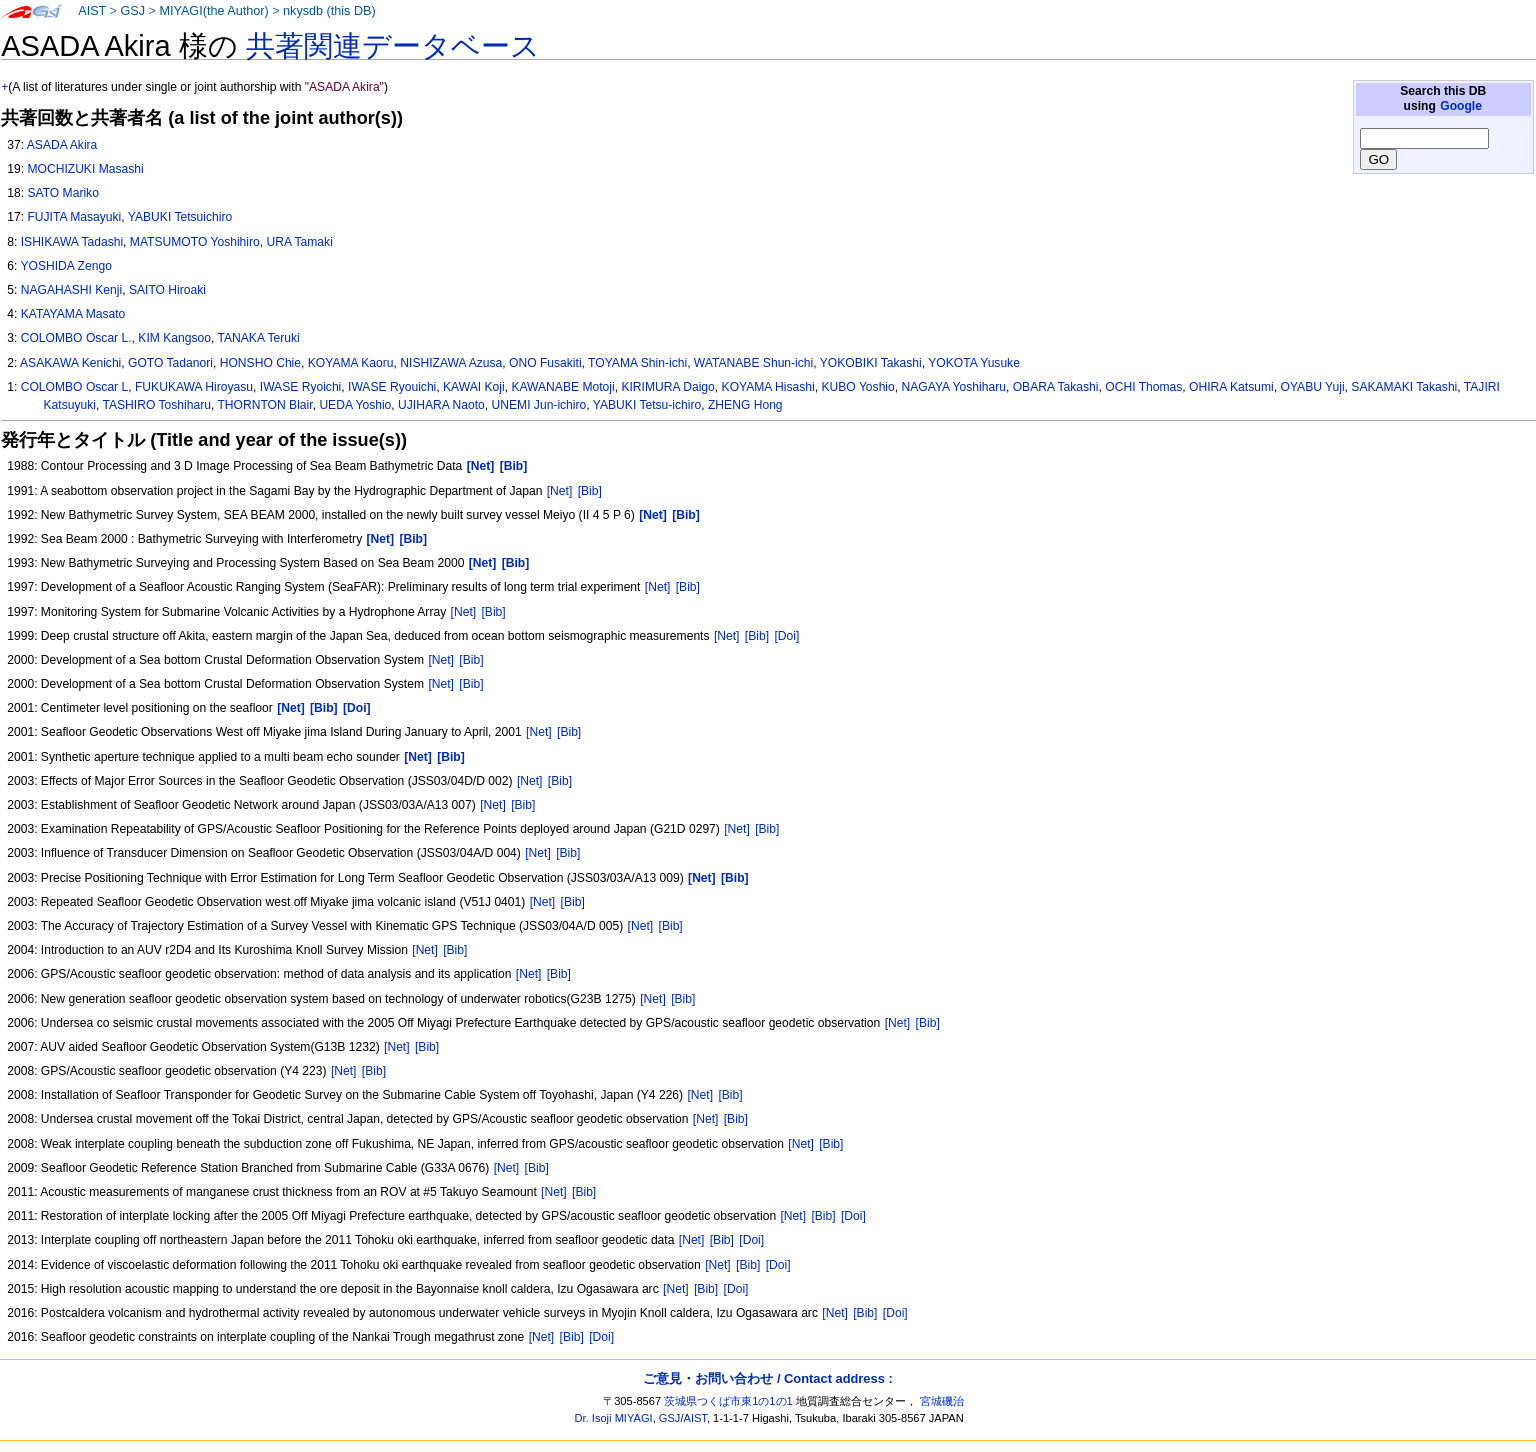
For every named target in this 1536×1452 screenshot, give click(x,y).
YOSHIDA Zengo (65, 266)
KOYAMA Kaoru (351, 363)
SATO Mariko (62, 193)
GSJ (132, 11)
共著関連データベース (393, 46)
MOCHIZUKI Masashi (85, 169)
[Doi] (786, 636)
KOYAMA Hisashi (768, 387)
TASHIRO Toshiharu (157, 405)
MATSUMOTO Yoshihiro (195, 242)
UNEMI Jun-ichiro (539, 405)
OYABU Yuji (1312, 387)
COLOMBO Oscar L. (76, 338)
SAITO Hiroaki (167, 290)
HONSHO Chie (260, 363)
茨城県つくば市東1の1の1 (728, 1401)
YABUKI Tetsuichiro (180, 217)
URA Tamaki (300, 242)
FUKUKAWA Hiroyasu (194, 387)
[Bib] (590, 491)
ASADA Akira (62, 145)
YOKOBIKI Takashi (871, 363)
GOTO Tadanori (170, 363)
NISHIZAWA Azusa (451, 363)
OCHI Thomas (1143, 387)
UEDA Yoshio (355, 405)
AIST (92, 11)
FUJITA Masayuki (74, 217)
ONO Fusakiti (545, 363)
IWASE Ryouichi (392, 387)
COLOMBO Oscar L (75, 387)
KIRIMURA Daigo (667, 387)
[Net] (560, 491)
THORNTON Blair (264, 405)
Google (1461, 106)
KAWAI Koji (474, 387)
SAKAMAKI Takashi (1404, 387)
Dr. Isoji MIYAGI (614, 1418)
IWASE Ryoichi (301, 387)
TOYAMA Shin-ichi (637, 363)
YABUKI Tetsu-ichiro (647, 405)
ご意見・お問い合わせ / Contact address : (767, 1378)
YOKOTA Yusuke (974, 363)
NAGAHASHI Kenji (72, 290)
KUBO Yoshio (858, 387)
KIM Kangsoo (174, 338)
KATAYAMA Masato (73, 314)
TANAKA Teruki (258, 338)
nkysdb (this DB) (329, 11)
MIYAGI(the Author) (213, 11)
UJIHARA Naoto (441, 405)
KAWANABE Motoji (562, 387)
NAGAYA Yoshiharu (954, 387)
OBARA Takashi (1056, 387)
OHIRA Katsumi (1231, 387)
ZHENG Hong (745, 405)
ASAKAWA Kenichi (70, 363)
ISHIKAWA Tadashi (72, 242)
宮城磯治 (942, 1401)
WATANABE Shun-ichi (753, 363)
